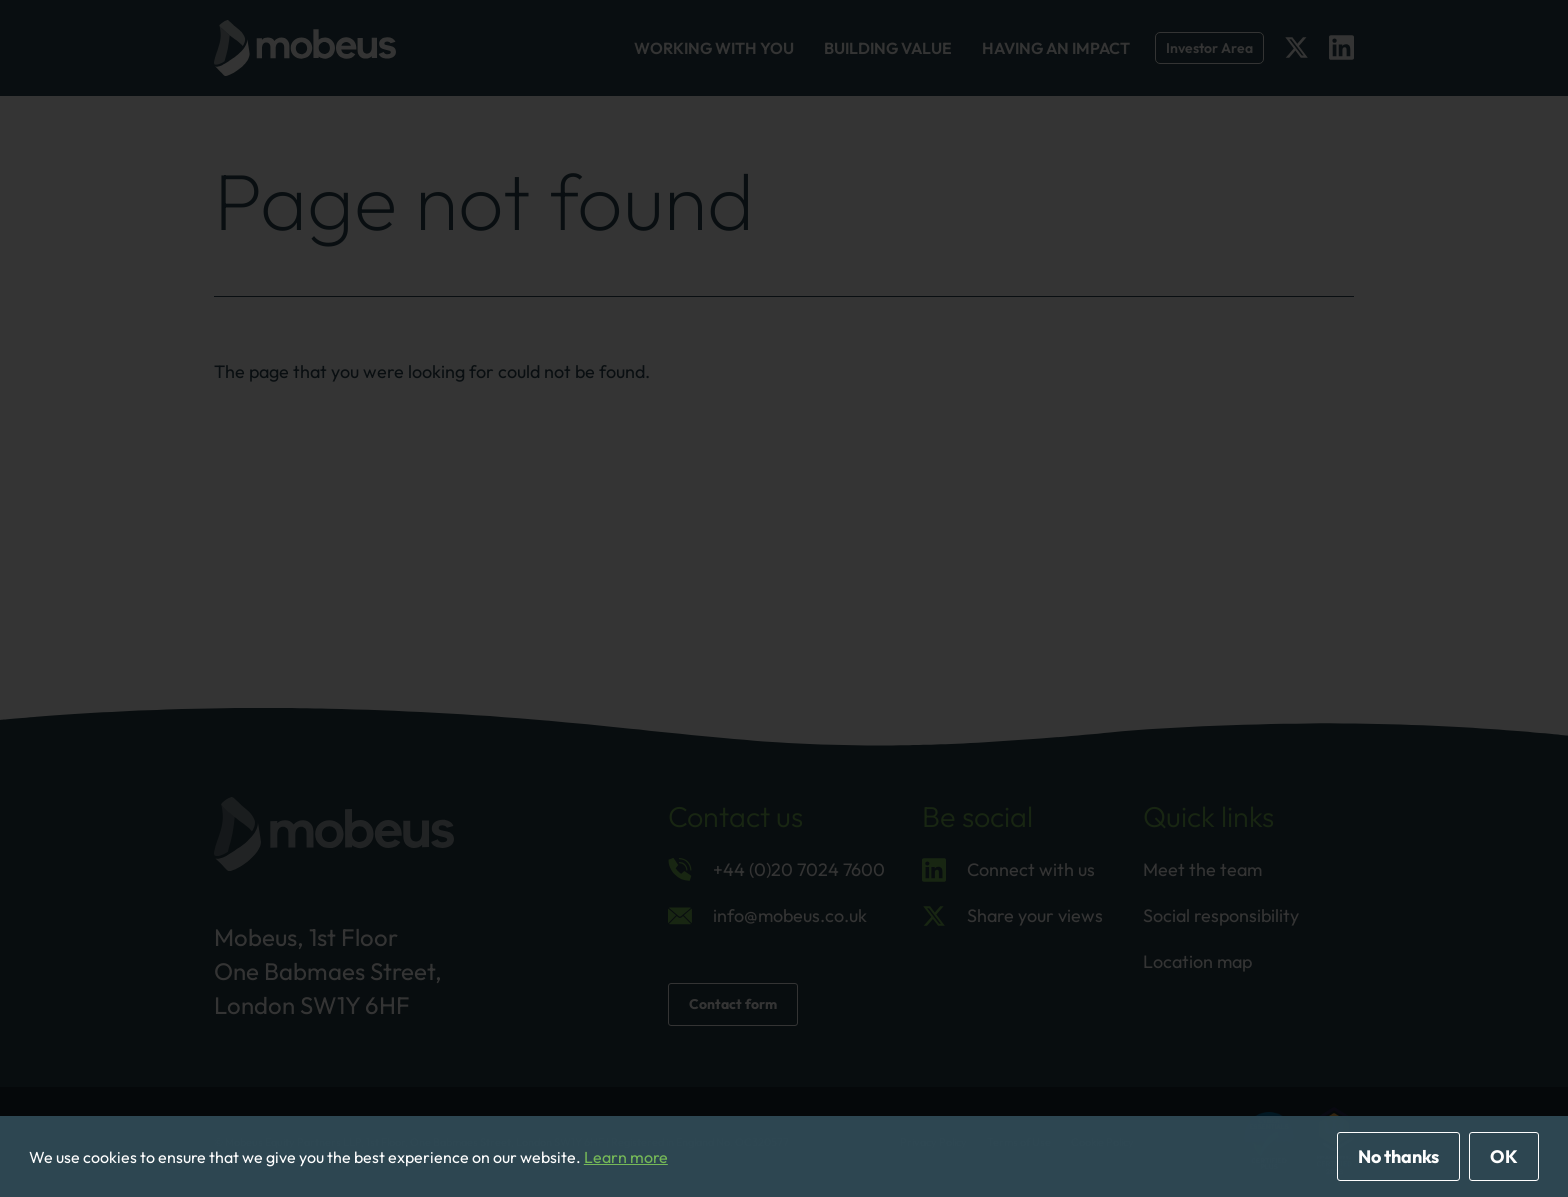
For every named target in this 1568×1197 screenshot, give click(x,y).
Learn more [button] (626, 1157)
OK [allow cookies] (1504, 1156)
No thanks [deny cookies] (1398, 1156)
